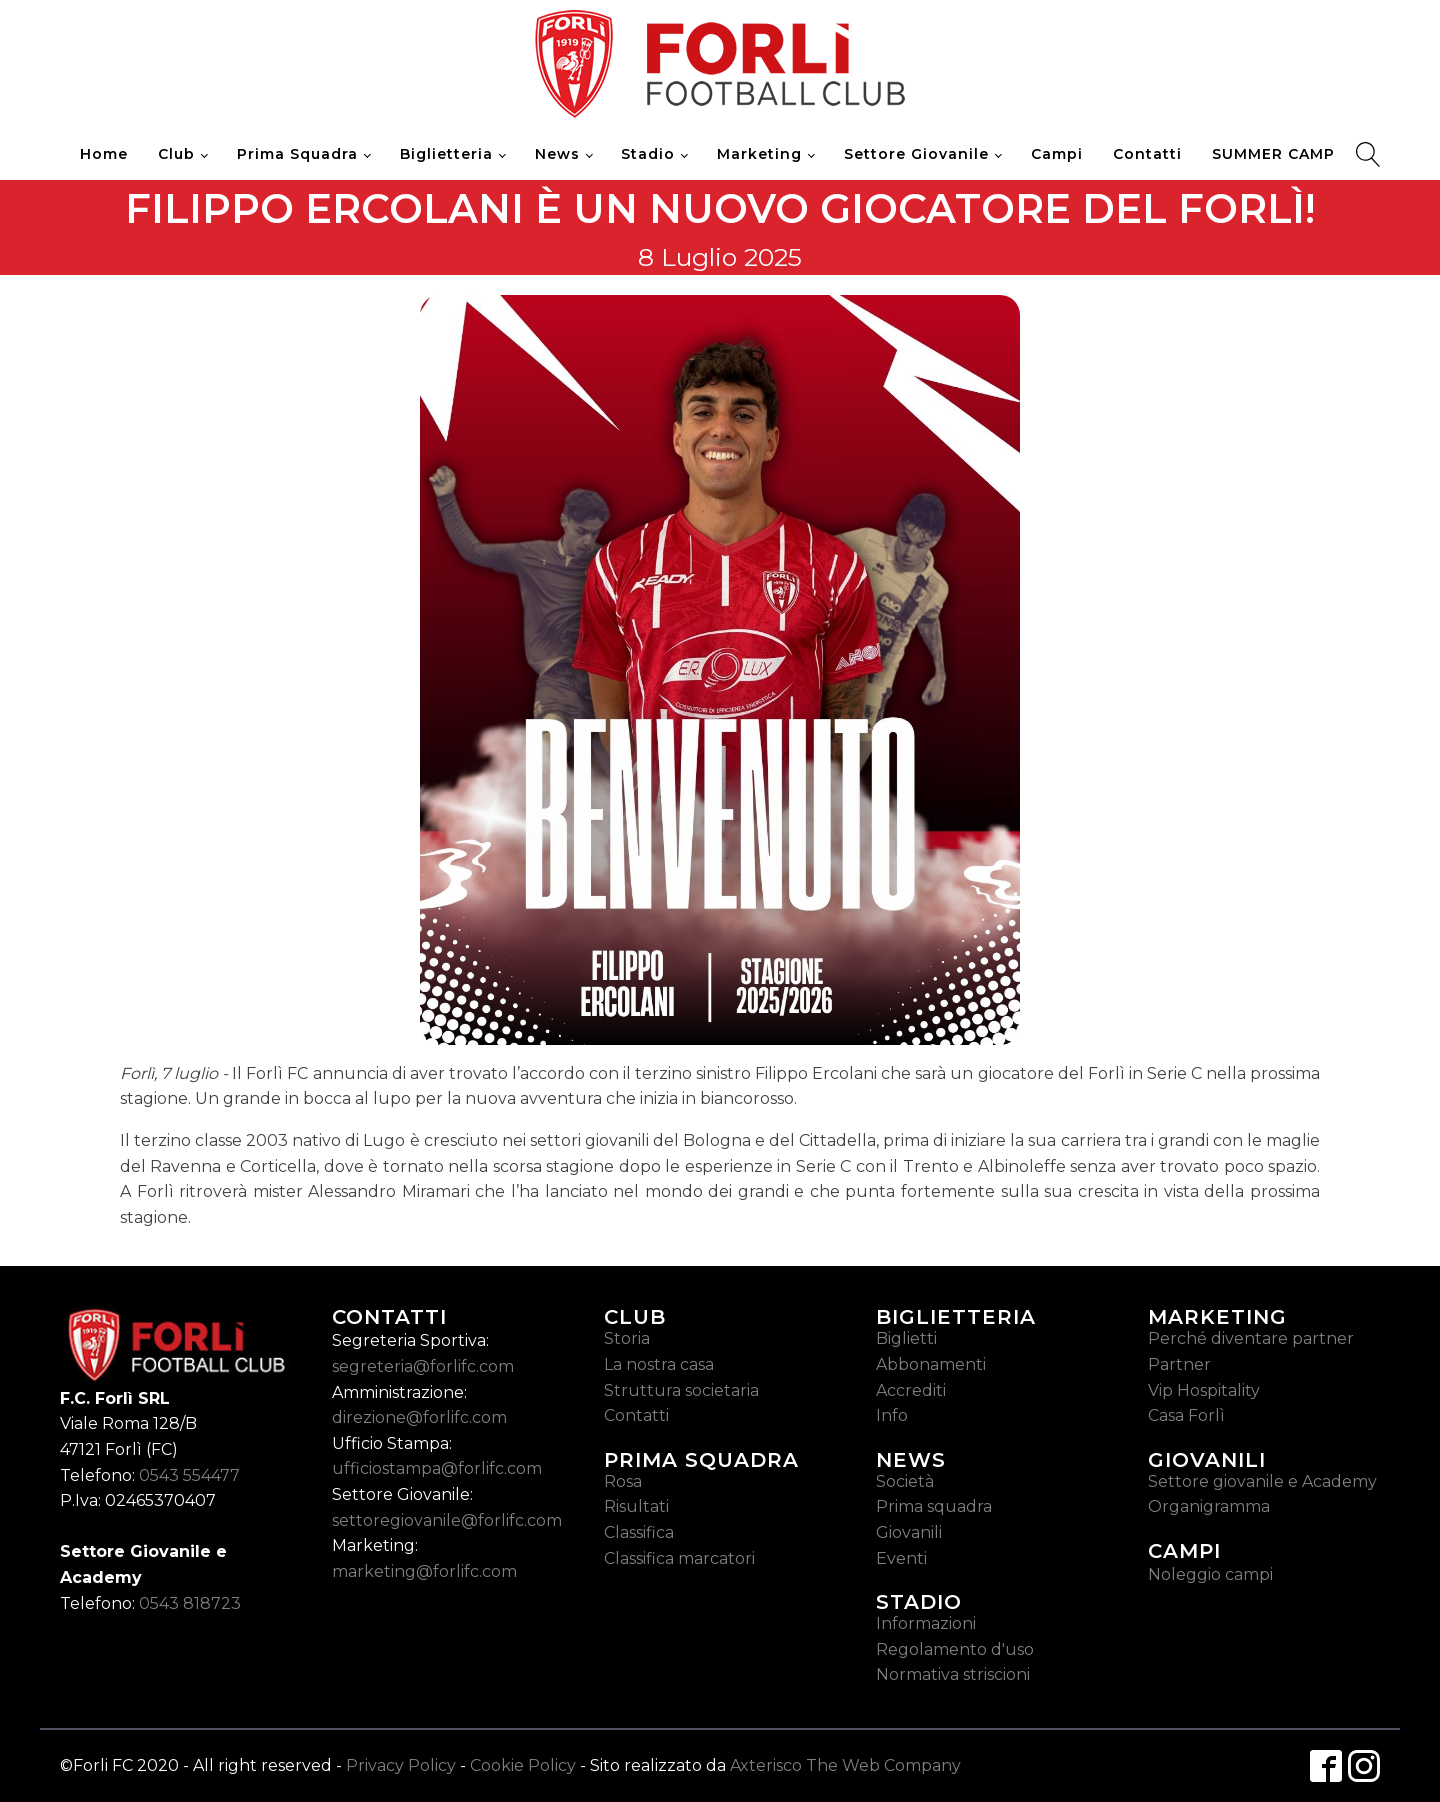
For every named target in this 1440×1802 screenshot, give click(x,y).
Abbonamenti (931, 1364)
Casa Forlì (1186, 1415)
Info (892, 1415)
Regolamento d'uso (955, 1649)
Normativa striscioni (953, 1674)
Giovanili (909, 1532)
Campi (1057, 154)
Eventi (901, 1558)
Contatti (1147, 154)
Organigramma (1209, 1506)
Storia (627, 1338)
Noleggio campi (1210, 1574)
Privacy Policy (401, 1765)
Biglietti (906, 1338)
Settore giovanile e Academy (1262, 1481)
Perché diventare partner (1251, 1338)
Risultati (636, 1506)
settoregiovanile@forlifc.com (447, 1520)
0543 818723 (190, 1603)
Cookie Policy (523, 1765)
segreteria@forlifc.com (423, 1366)
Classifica (639, 1532)
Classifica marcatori (679, 1558)
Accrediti (911, 1390)
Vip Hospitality (1204, 1390)
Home (104, 154)
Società (905, 1481)
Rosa (623, 1481)
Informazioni (926, 1623)
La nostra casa (659, 1364)
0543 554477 (189, 1475)
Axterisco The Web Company (845, 1765)
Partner (1179, 1364)
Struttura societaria (681, 1390)
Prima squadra (934, 1506)
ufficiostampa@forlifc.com (437, 1468)
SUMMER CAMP (1273, 154)
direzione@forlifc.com (419, 1417)
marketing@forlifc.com (424, 1571)
